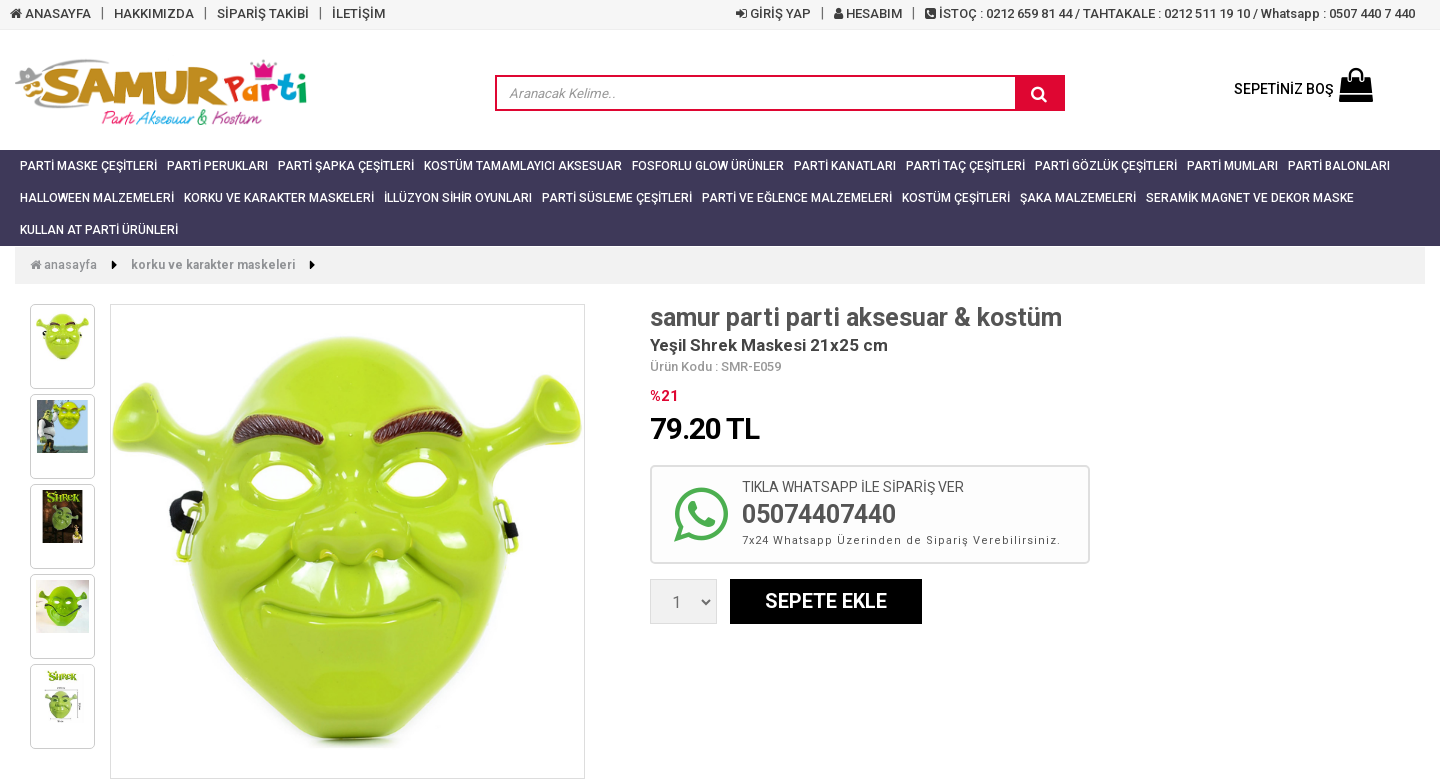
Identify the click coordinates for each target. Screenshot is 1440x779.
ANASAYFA (50, 13)
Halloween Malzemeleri (97, 198)
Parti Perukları (217, 166)
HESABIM (868, 13)
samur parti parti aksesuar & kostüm (856, 317)
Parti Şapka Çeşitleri (346, 166)
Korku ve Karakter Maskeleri (279, 198)
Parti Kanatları (845, 166)
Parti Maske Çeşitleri (88, 166)
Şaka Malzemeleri (1078, 198)
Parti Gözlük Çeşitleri (1106, 166)
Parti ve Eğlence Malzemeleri (797, 198)
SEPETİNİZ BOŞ (1303, 89)
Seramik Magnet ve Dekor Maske (1250, 198)
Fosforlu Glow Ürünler (708, 166)
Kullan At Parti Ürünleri (99, 230)
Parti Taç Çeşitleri (965, 166)
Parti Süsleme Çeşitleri (617, 198)
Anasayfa (63, 265)
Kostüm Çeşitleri (956, 198)
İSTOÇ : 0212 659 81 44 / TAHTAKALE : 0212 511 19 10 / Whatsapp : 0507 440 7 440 (1170, 13)
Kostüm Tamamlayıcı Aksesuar (523, 166)
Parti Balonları (1339, 166)
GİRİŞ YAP (773, 13)
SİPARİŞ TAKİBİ (263, 13)
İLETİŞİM (358, 13)
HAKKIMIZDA (154, 13)
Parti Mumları (1232, 166)
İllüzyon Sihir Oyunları (458, 198)
